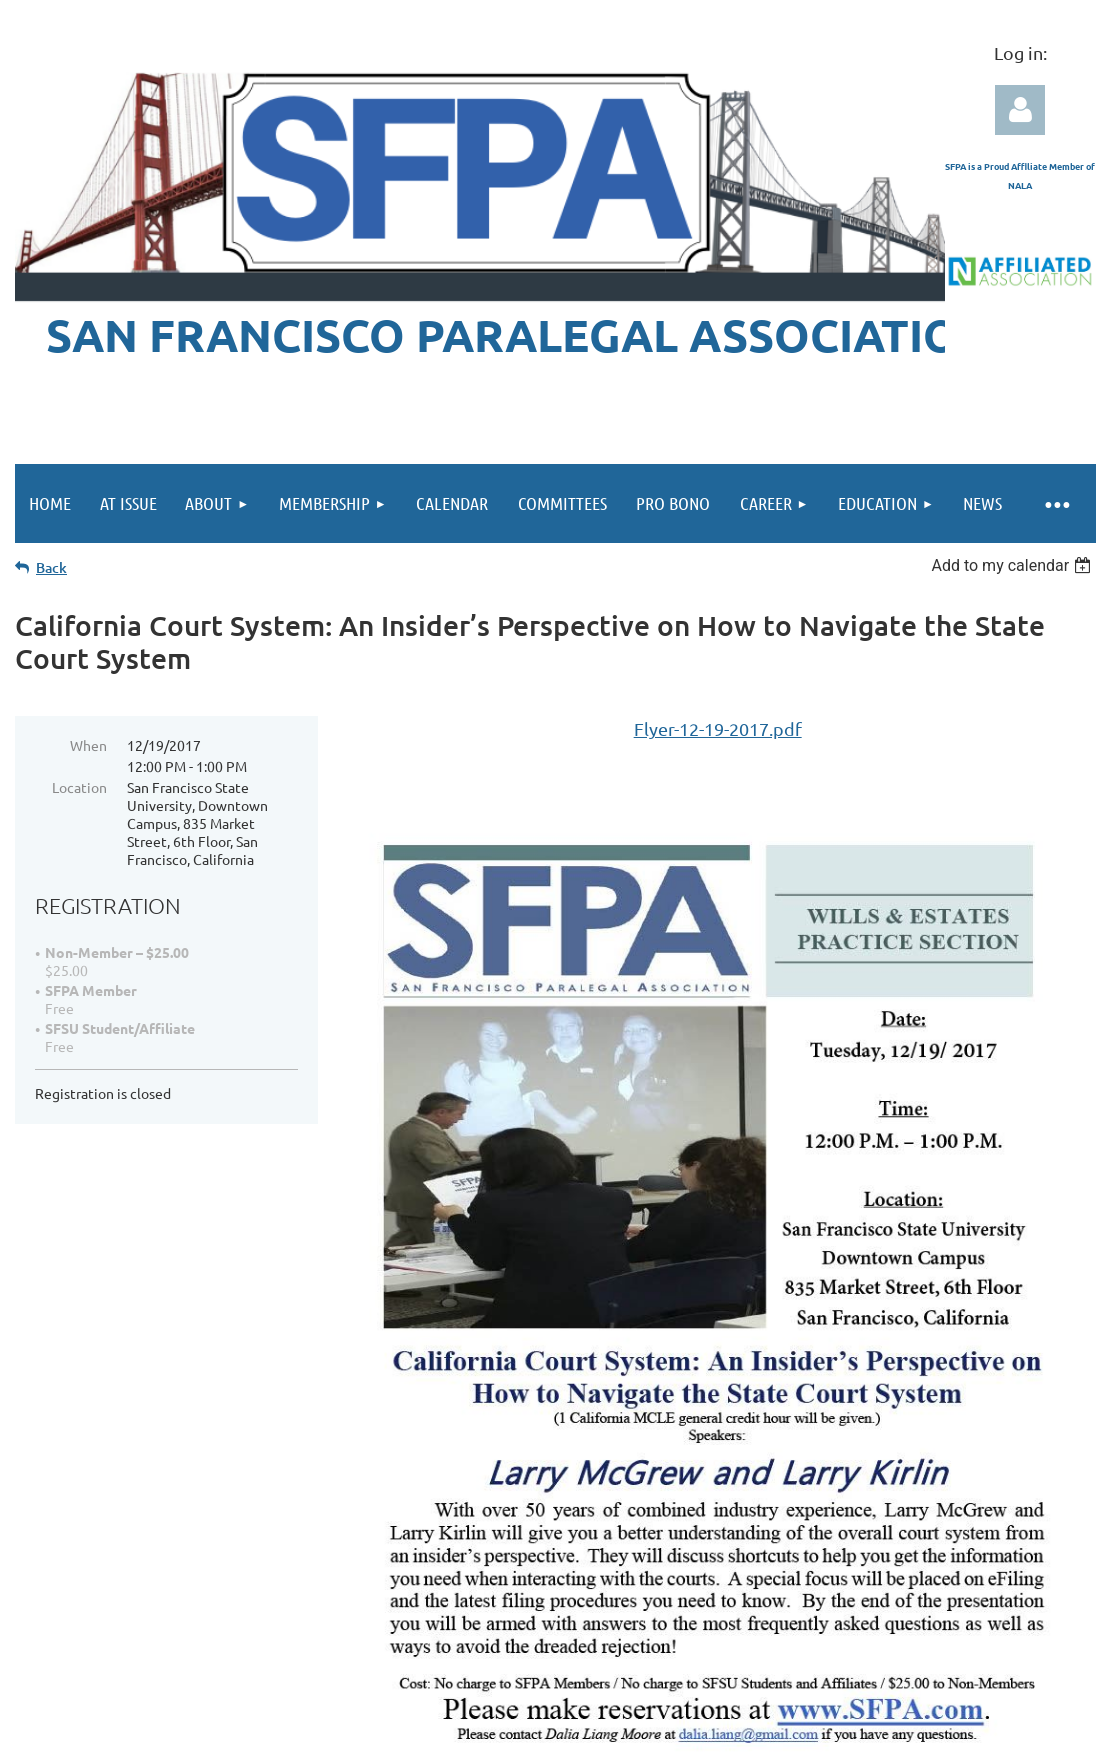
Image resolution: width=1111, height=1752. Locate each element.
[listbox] (1013, 565)
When (88, 745)
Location (79, 787)
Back (51, 567)
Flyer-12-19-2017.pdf (718, 728)
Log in (1020, 110)
